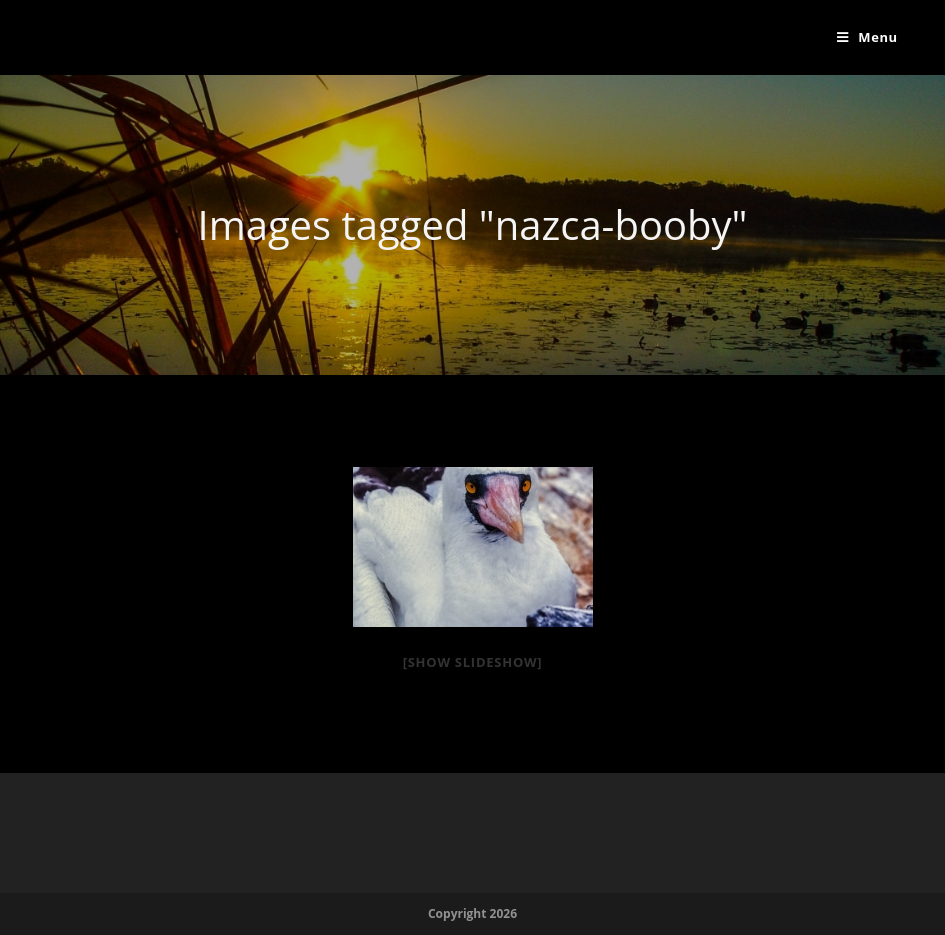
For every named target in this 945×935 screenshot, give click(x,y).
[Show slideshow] (473, 662)
